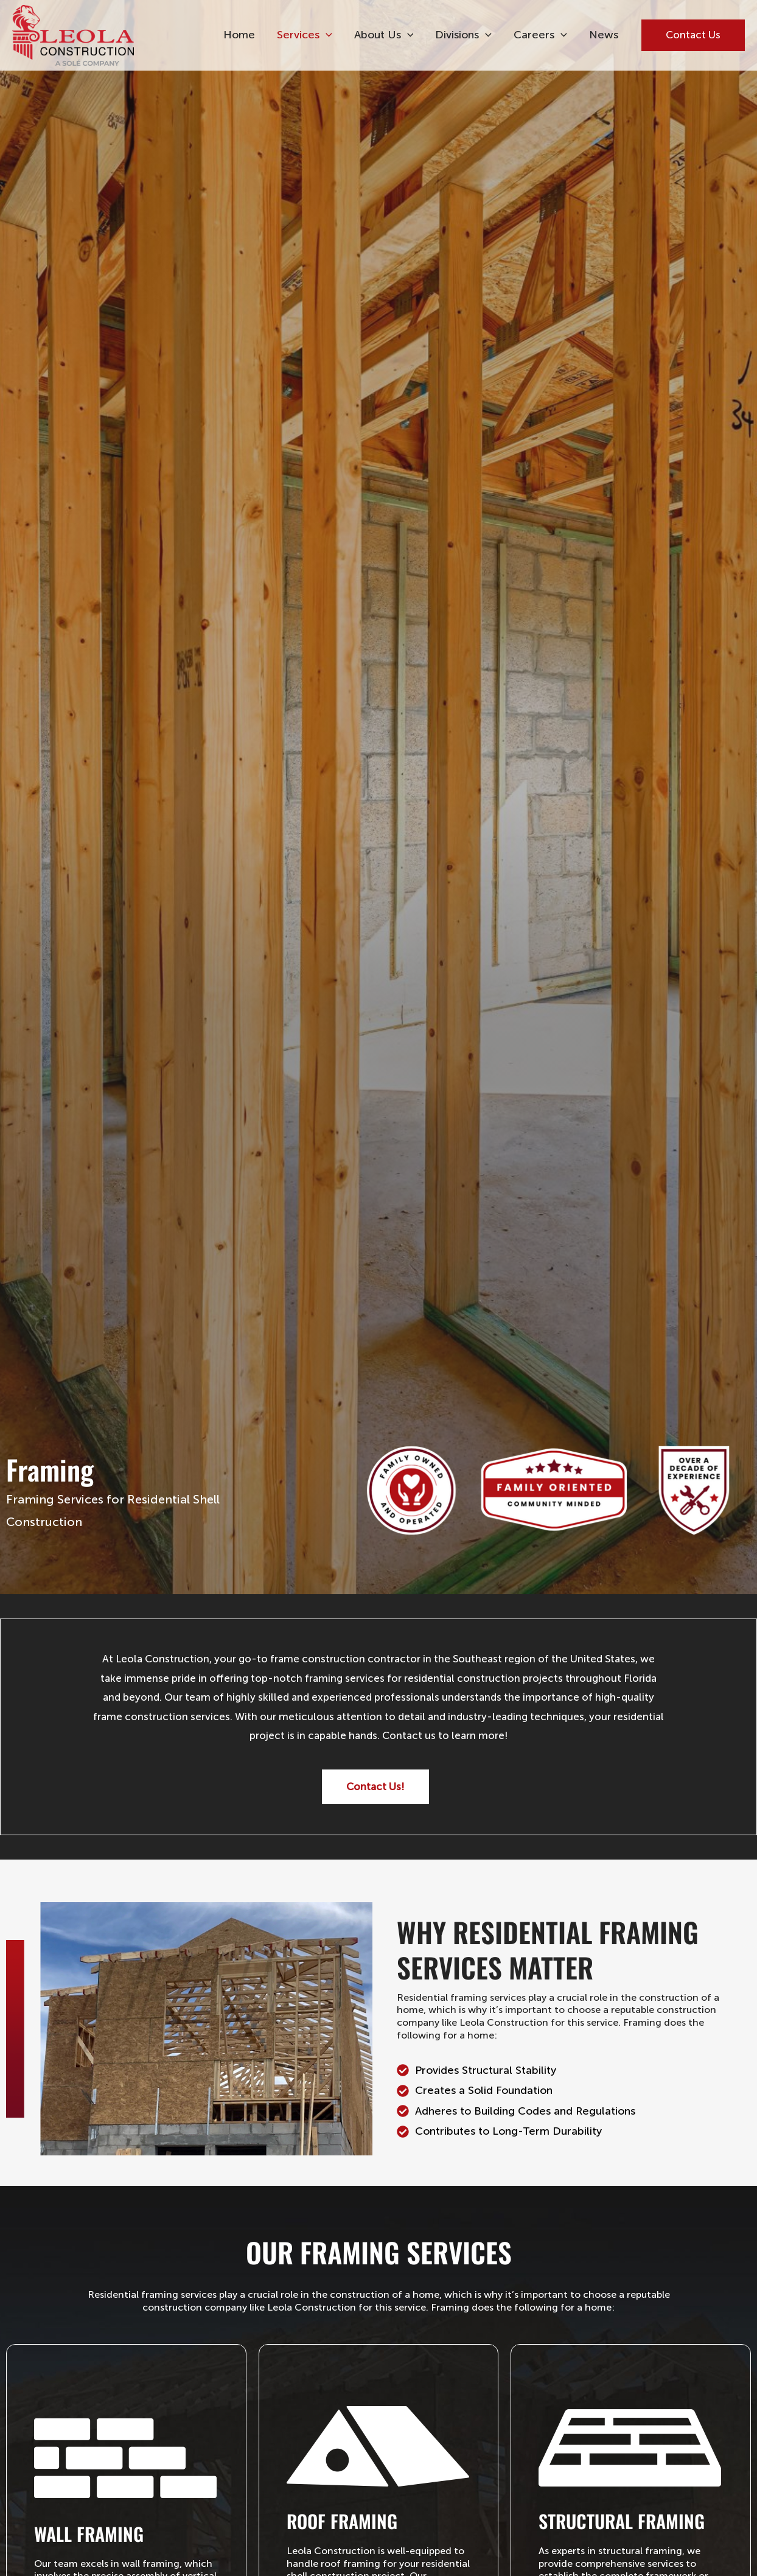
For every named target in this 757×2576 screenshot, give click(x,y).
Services (304, 35)
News (603, 34)
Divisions (463, 35)
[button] (325, 35)
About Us (384, 35)
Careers (540, 35)
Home (239, 34)
